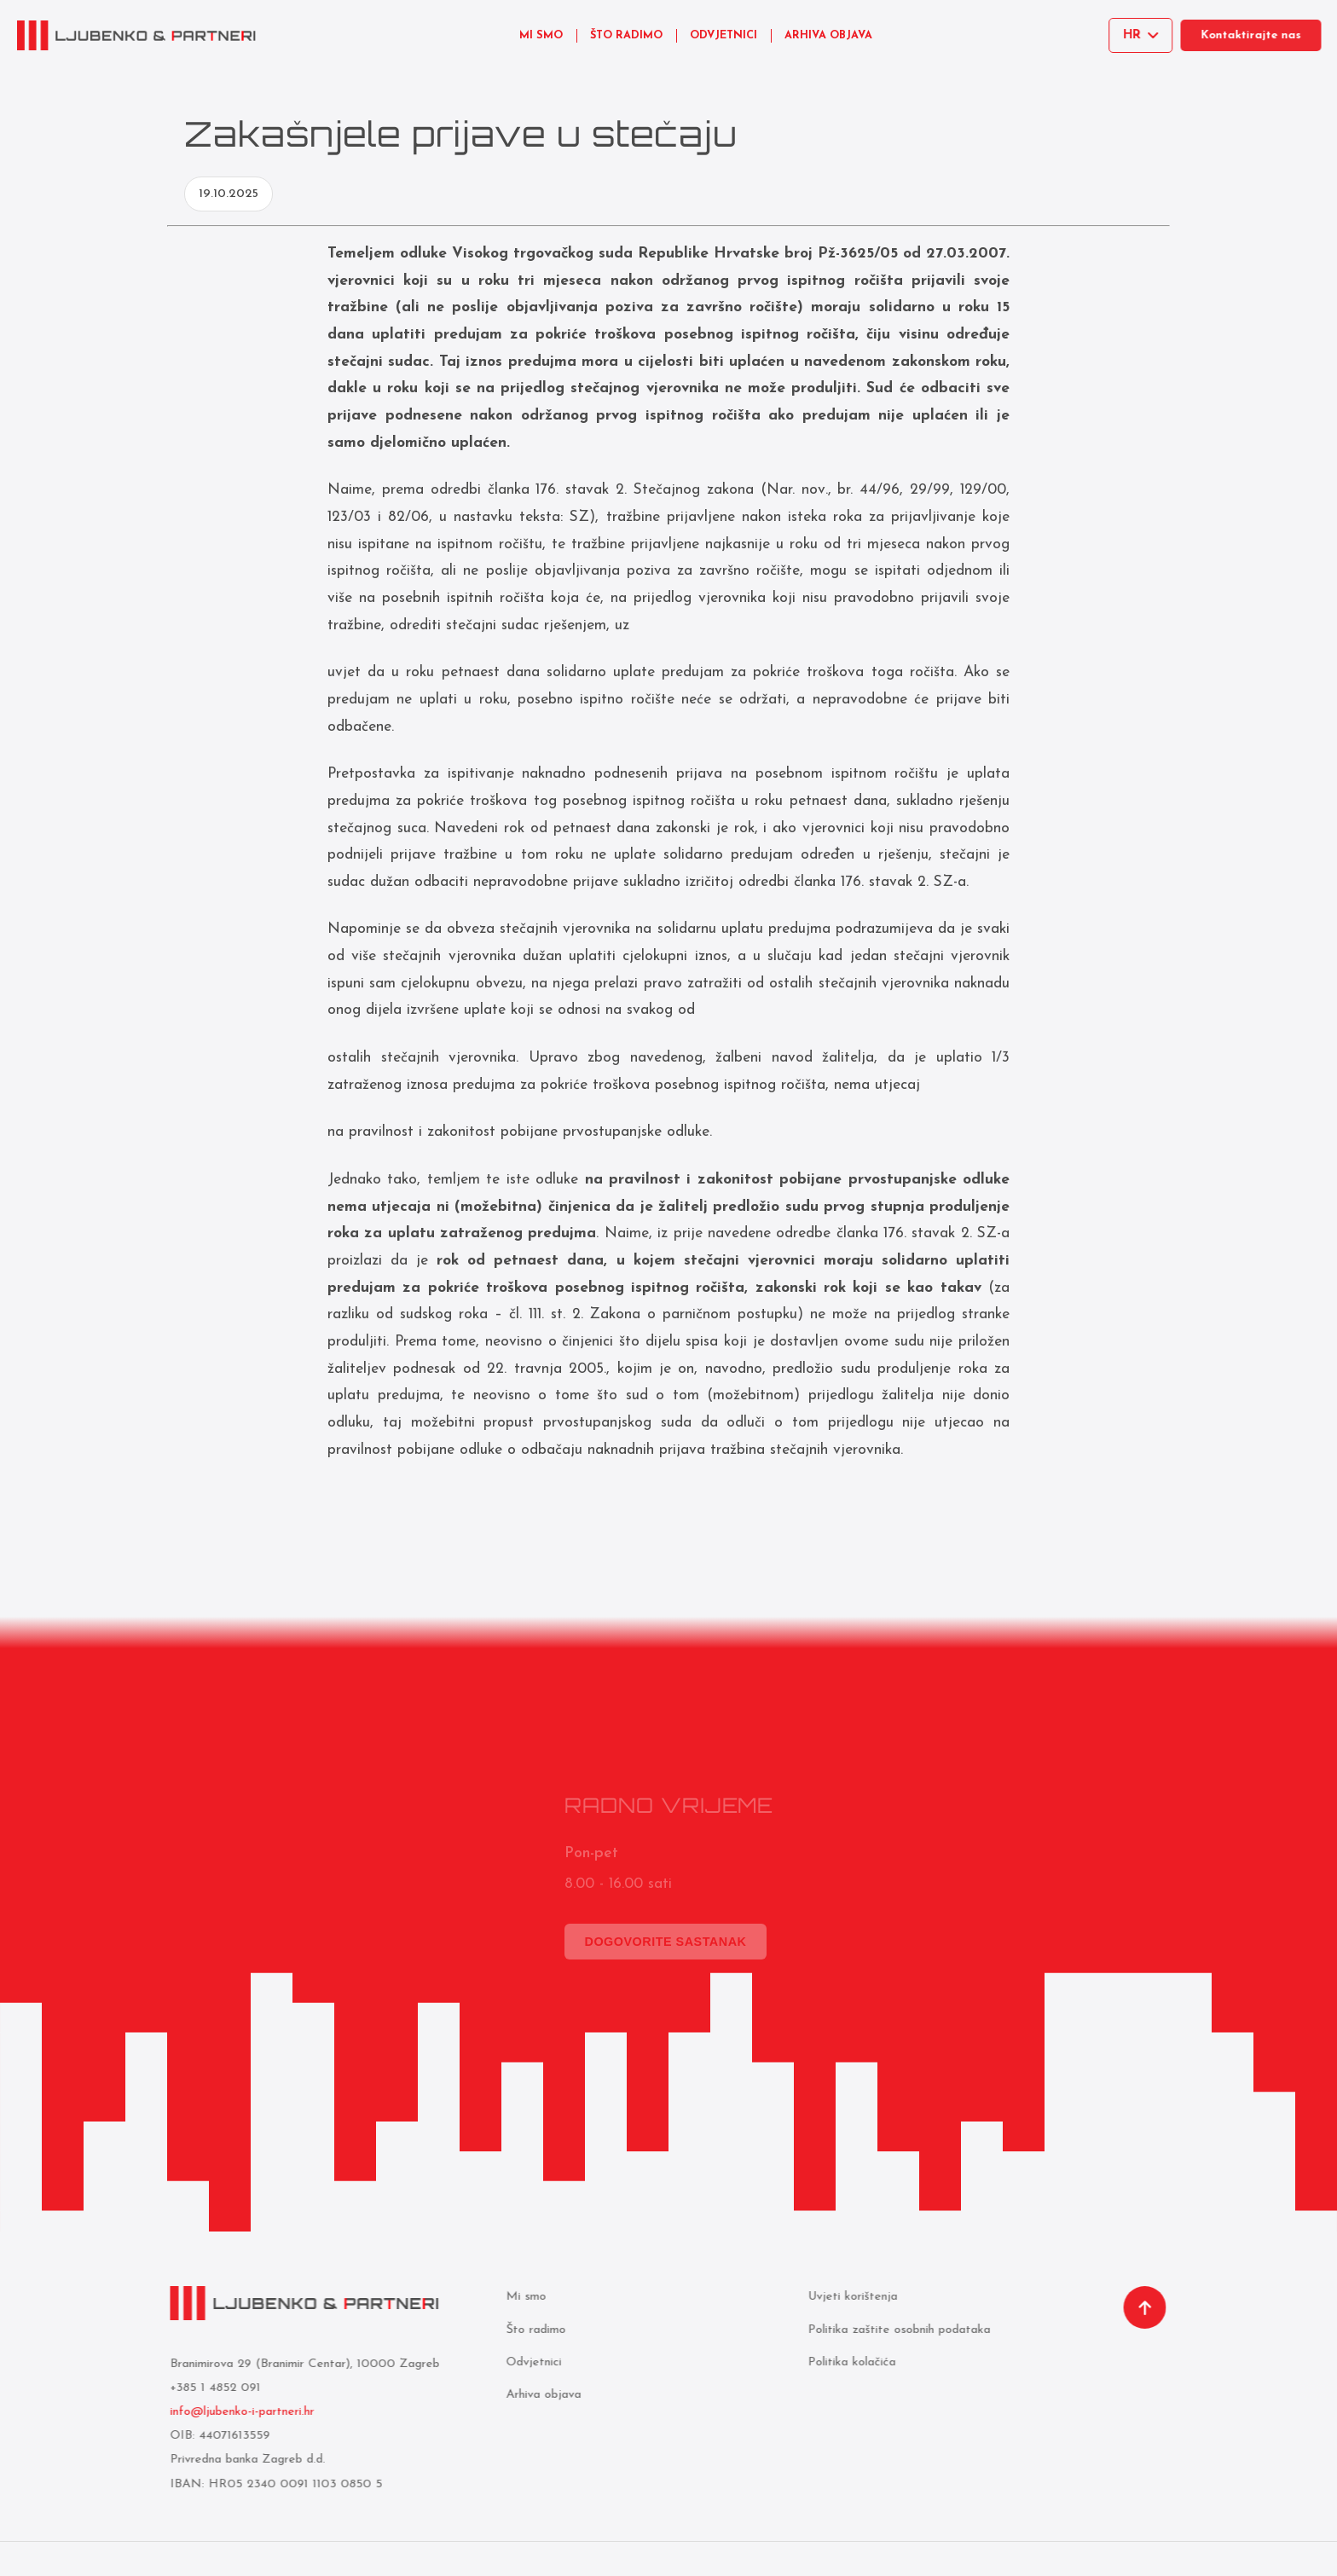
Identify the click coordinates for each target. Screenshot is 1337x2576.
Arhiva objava (541, 2394)
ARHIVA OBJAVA (828, 35)
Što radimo (534, 2330)
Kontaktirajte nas (1257, 35)
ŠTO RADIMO (626, 35)
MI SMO (541, 35)
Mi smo (524, 2296)
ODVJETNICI (723, 35)
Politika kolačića (850, 2362)
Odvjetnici (531, 2362)
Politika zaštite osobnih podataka (897, 2330)
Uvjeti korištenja (850, 2296)
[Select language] (1144, 35)
